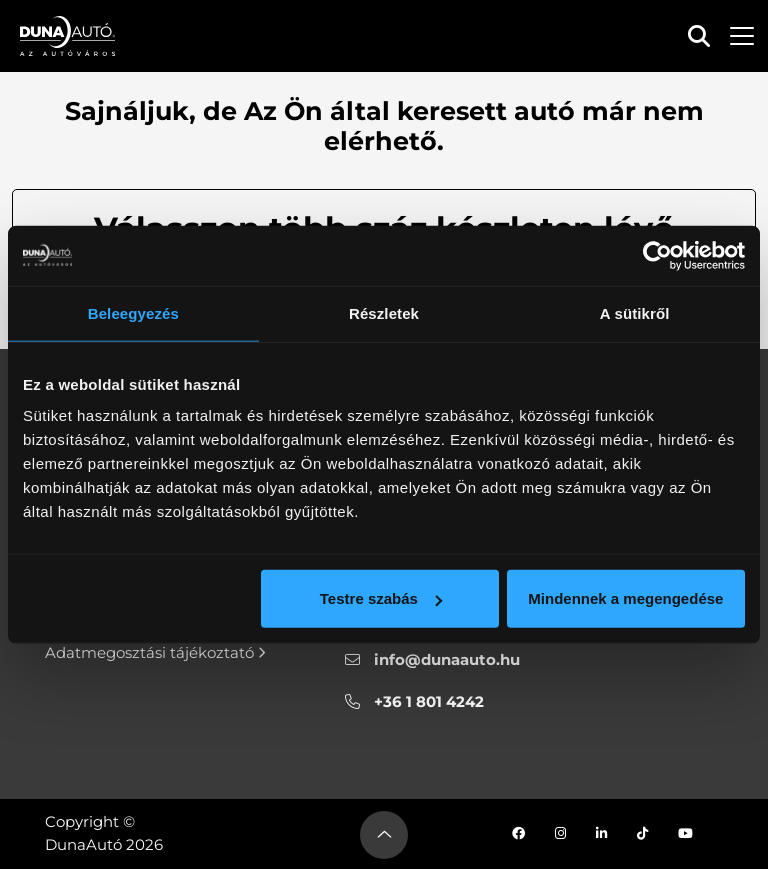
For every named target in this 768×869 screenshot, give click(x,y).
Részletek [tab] (384, 312)
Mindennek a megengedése (625, 598)
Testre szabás (381, 598)
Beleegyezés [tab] (133, 312)
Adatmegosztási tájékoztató (155, 652)
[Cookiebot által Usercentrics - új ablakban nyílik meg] (657, 255)
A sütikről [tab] (635, 312)
